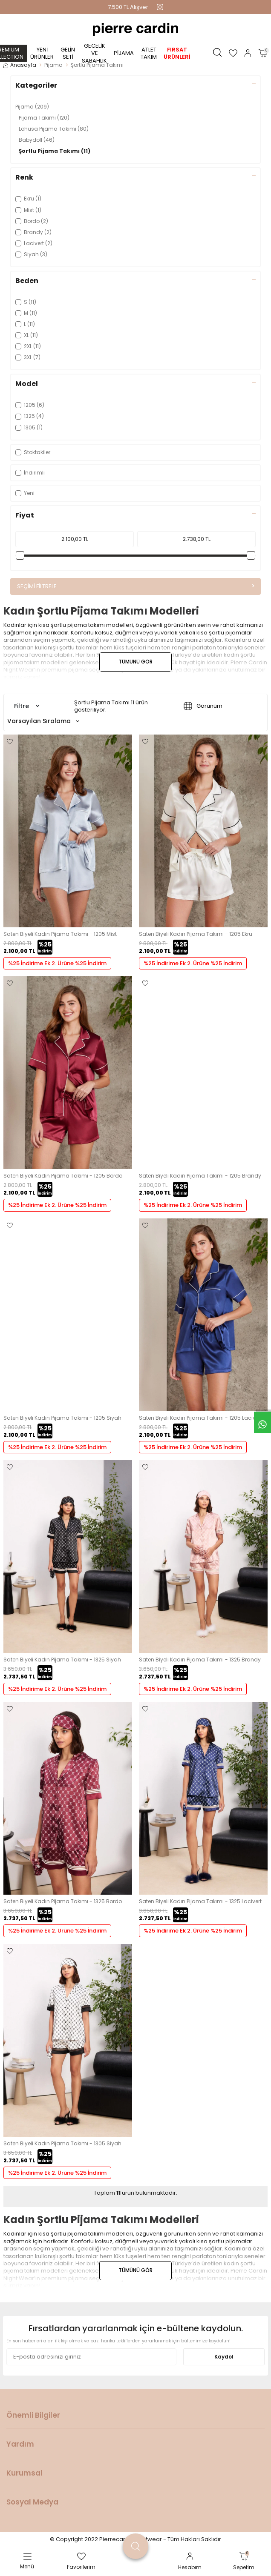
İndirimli (30, 472)
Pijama (124, 53)
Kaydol (224, 2356)
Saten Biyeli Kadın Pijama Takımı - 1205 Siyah (62, 1418)
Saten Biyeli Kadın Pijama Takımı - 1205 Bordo (62, 1175)
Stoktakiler (32, 452)
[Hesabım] (247, 53)
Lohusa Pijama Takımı (54, 128)
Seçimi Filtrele (135, 586)
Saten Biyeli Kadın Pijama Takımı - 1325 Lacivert (200, 1901)
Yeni (25, 493)
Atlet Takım (149, 53)
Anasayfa (19, 65)
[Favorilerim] (233, 53)
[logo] (135, 29)
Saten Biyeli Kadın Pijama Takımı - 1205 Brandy (200, 1175)
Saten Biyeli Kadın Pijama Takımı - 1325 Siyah (62, 1659)
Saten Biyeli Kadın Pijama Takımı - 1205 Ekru (195, 934)
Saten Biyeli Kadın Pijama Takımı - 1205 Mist (60, 934)
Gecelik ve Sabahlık (94, 53)
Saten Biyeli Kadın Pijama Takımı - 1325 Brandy (200, 1659)
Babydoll (37, 139)
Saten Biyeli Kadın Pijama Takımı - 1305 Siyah (62, 2143)
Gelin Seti (68, 53)
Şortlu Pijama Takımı (54, 150)
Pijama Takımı (44, 117)
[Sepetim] (263, 53)
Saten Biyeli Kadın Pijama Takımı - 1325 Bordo (62, 1901)
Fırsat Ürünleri (177, 53)
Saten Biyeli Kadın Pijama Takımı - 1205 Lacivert (200, 1418)
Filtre (26, 706)
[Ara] (217, 53)
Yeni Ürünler (42, 53)
